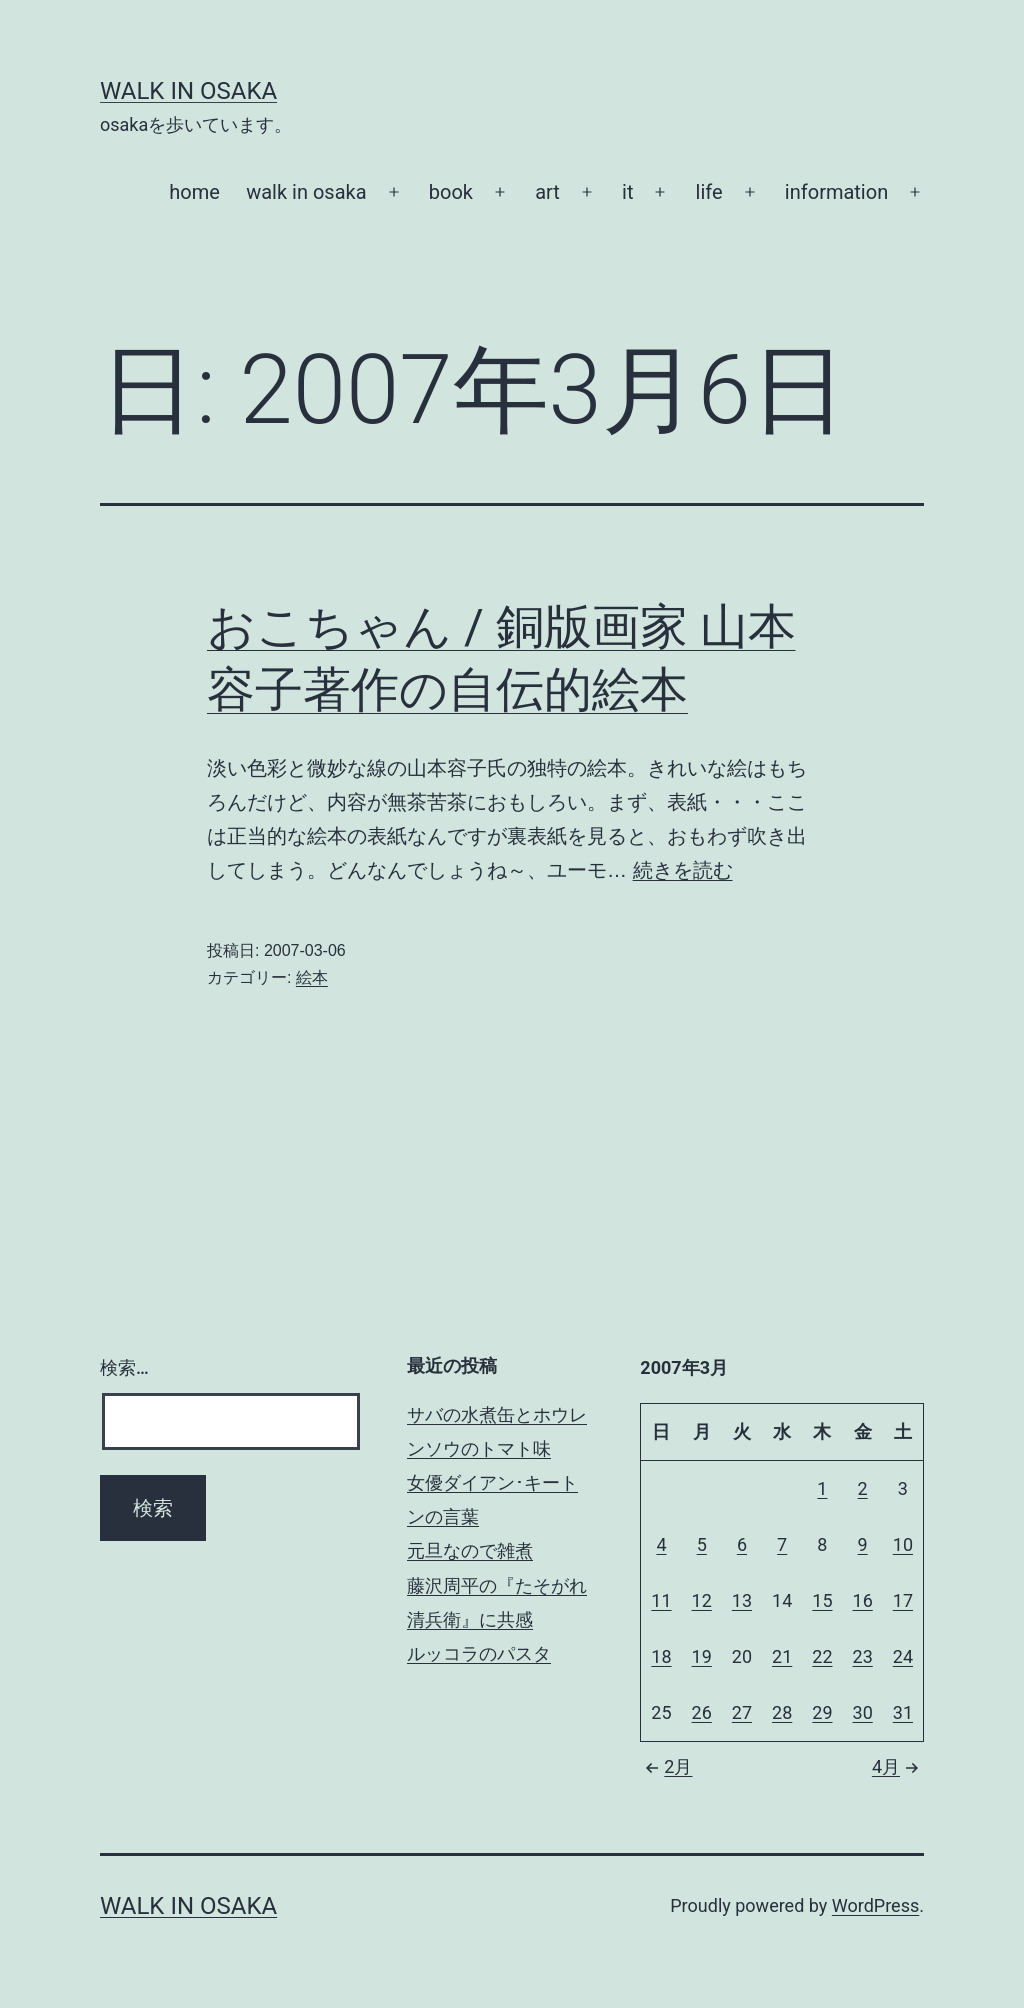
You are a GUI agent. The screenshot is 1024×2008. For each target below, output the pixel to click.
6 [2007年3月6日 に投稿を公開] (742, 1544)
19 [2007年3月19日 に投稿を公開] (702, 1656)
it (627, 192)
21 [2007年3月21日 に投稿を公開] (782, 1656)
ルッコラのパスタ (479, 1653)
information (836, 192)
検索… (124, 1367)
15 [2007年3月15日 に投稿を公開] (822, 1600)
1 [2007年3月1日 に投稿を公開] (822, 1488)
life (709, 192)
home (194, 192)
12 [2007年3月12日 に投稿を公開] (702, 1600)
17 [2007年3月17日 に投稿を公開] (903, 1600)
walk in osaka (306, 192)
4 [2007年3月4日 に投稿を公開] (661, 1544)
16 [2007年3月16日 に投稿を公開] (863, 1600)
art (547, 192)
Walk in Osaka (188, 91)
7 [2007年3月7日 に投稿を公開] (782, 1544)
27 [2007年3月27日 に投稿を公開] (742, 1712)
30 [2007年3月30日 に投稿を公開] (863, 1712)
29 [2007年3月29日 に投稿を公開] (822, 1712)
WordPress (875, 1905)
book (451, 192)
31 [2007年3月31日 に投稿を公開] (903, 1712)
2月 (666, 1766)
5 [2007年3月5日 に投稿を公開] (702, 1544)
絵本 (312, 977)
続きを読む (683, 870)
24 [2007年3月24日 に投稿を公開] (903, 1656)
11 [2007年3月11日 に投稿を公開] (661, 1600)
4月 (898, 1766)
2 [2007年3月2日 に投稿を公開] (863, 1488)
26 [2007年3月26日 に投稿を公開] (702, 1712)
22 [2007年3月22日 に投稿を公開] (822, 1656)
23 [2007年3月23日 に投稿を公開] (863, 1656)
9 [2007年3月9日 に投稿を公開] (863, 1544)
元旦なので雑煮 (470, 1550)
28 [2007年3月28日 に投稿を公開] (782, 1712)
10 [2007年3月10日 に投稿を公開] (903, 1544)
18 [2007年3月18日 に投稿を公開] (661, 1656)
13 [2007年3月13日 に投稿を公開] (742, 1600)
